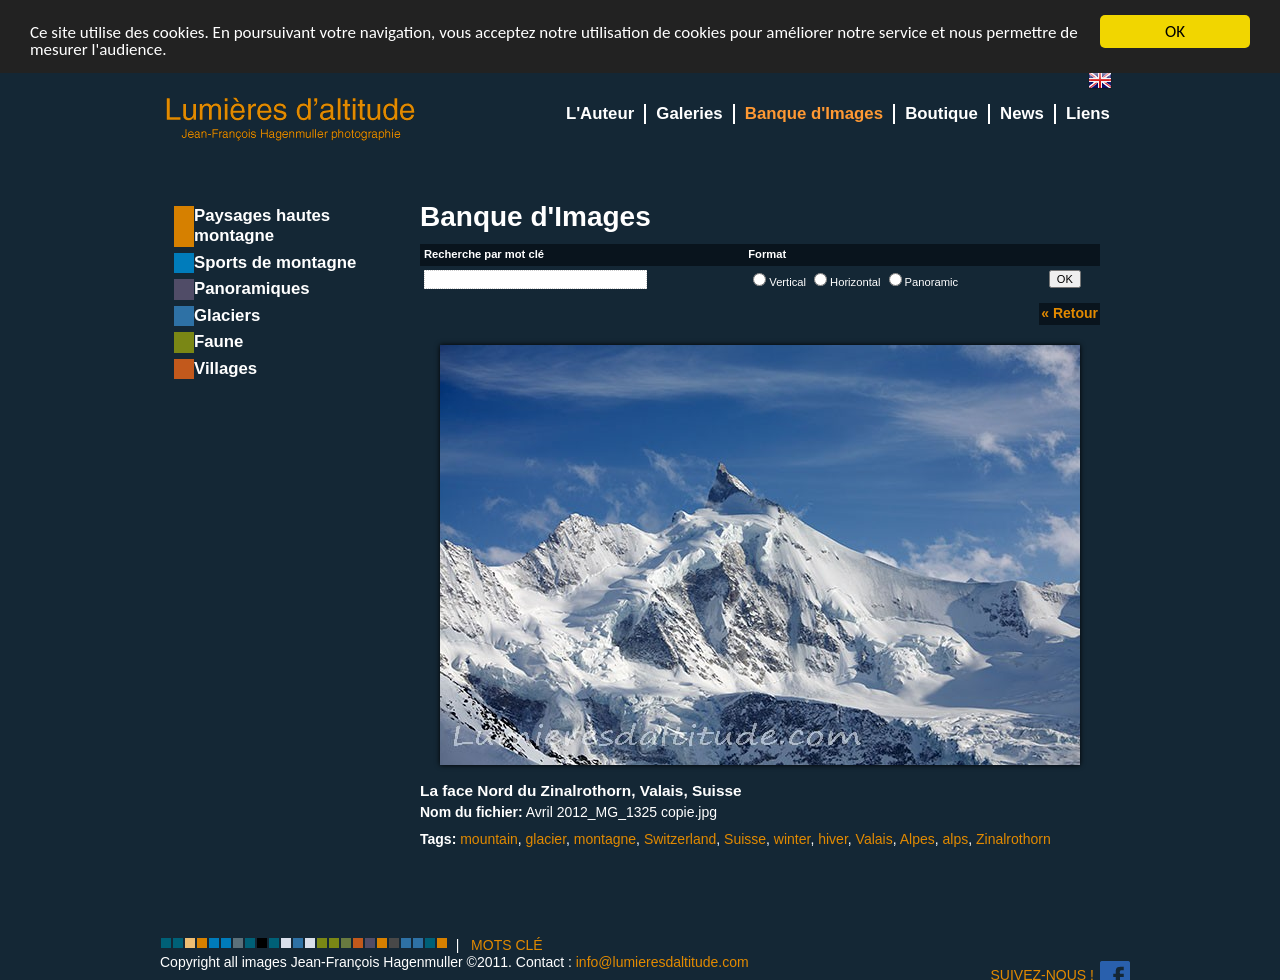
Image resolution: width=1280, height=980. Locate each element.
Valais (874, 839)
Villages (225, 368)
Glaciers (227, 315)
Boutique (941, 113)
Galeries (689, 113)
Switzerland (680, 839)
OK (1175, 31)
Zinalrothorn (1013, 839)
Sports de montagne (275, 262)
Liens (1088, 113)
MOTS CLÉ (507, 945)
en (1108, 84)
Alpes (917, 839)
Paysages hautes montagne (262, 225)
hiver (833, 839)
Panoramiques (252, 288)
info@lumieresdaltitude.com (662, 962)
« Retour (1069, 313)
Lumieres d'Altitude (291, 119)
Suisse (745, 839)
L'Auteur (600, 113)
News (1022, 113)
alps (956, 839)
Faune (218, 341)
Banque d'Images (814, 113)
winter (792, 839)
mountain (489, 839)
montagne (605, 839)
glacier (546, 839)
